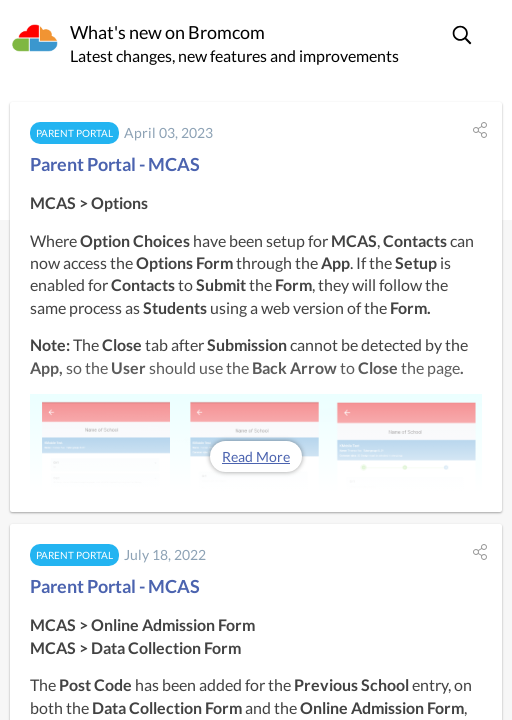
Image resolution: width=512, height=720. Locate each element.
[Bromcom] (35, 39)
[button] (463, 35)
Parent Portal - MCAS (115, 164)
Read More (256, 456)
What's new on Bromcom (167, 32)
